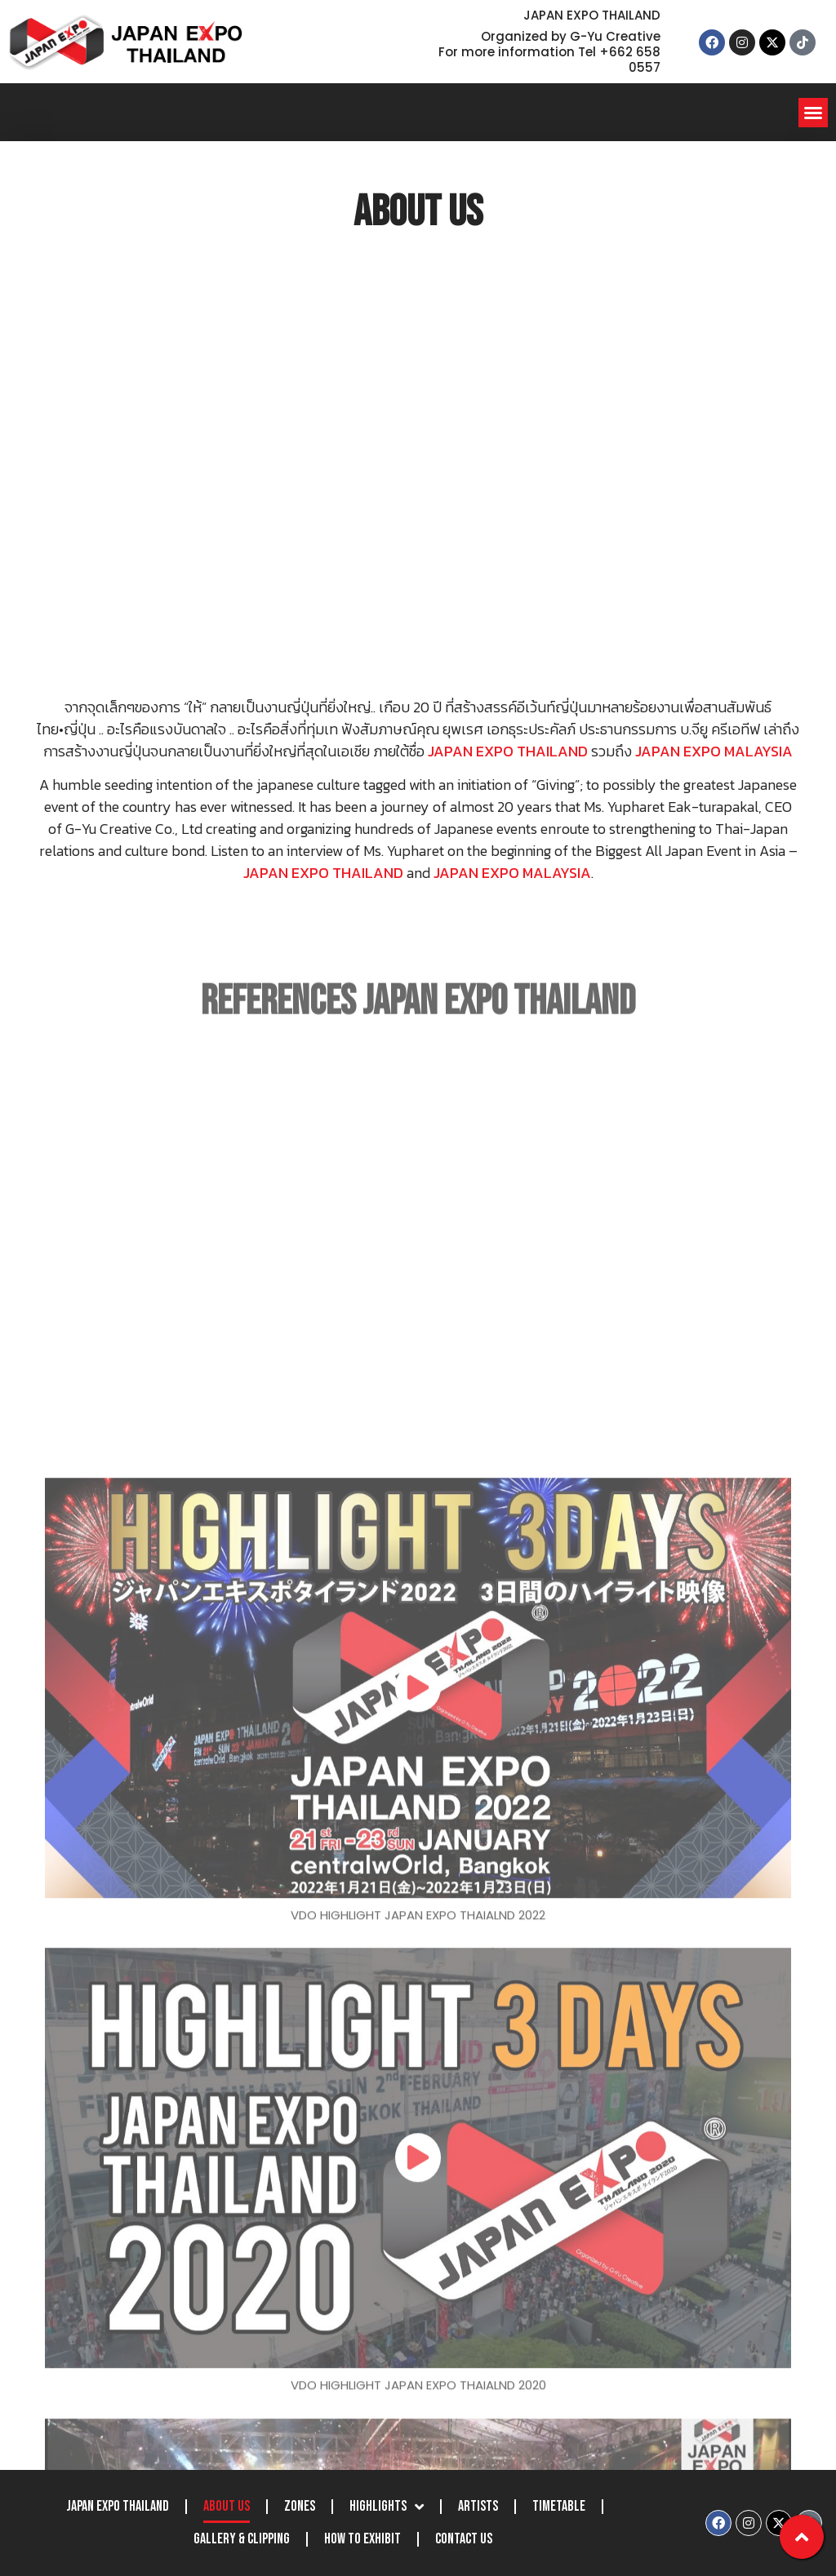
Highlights (386, 2506)
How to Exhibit (362, 2538)
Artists (478, 2506)
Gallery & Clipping (241, 2538)
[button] (813, 112)
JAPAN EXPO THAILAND (117, 2506)
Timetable (558, 2506)
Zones (299, 2506)
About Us (226, 2506)
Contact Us (463, 2538)
